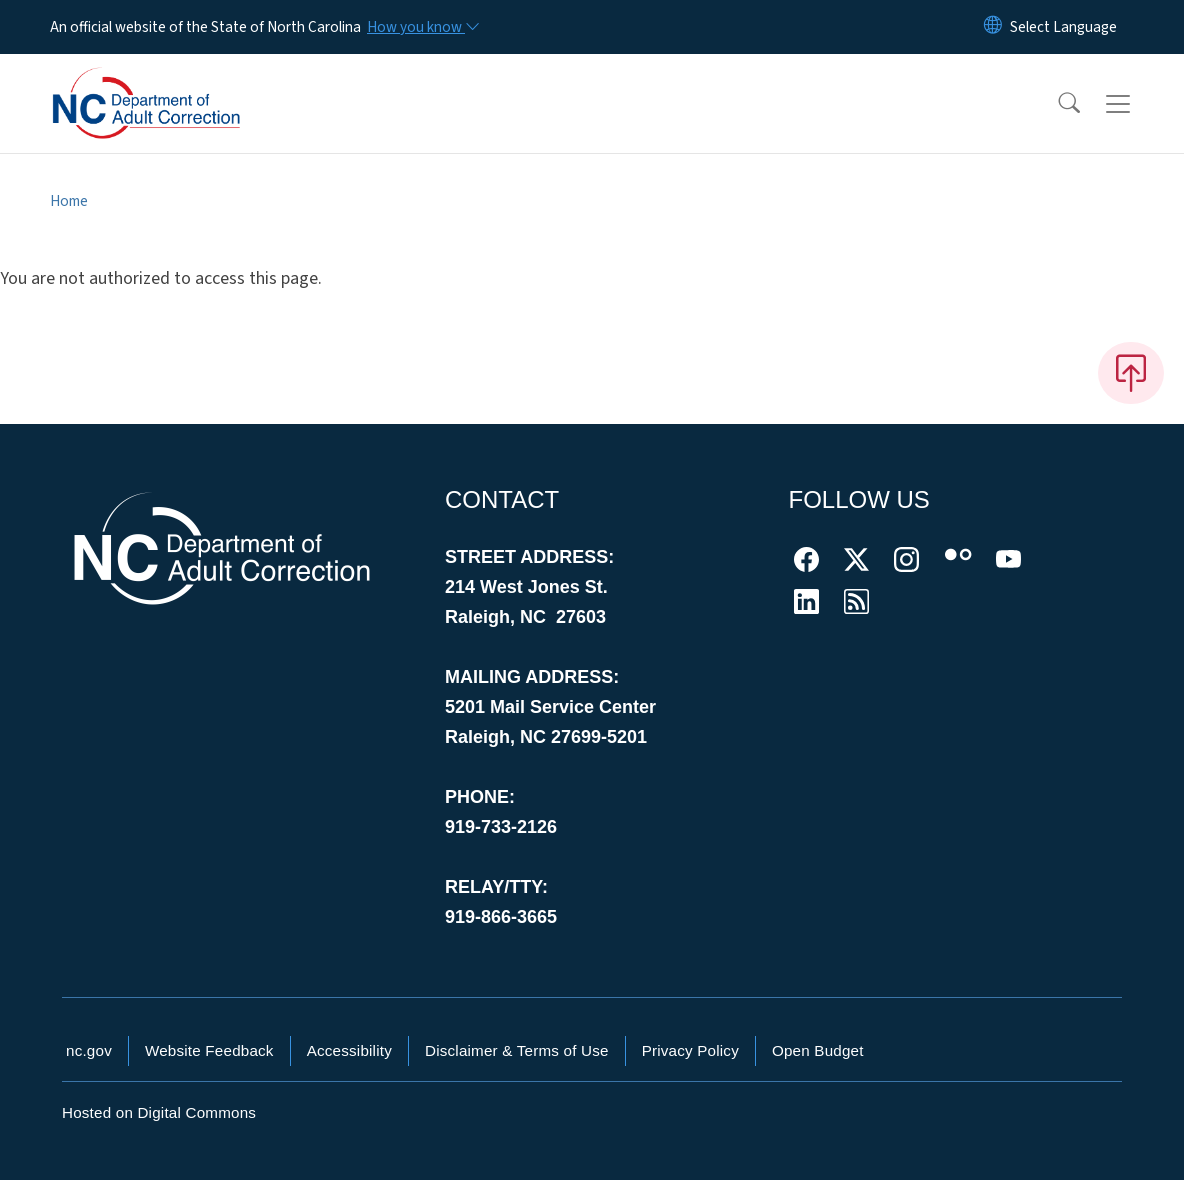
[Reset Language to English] (993, 27)
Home (69, 201)
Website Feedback (209, 1050)
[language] (1063, 27)
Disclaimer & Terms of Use (517, 1050)
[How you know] (422, 27)
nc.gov (89, 1050)
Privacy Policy (690, 1050)
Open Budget (818, 1050)
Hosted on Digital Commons (159, 1112)
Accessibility (349, 1050)
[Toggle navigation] (1137, 104)
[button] (1056, 104)
